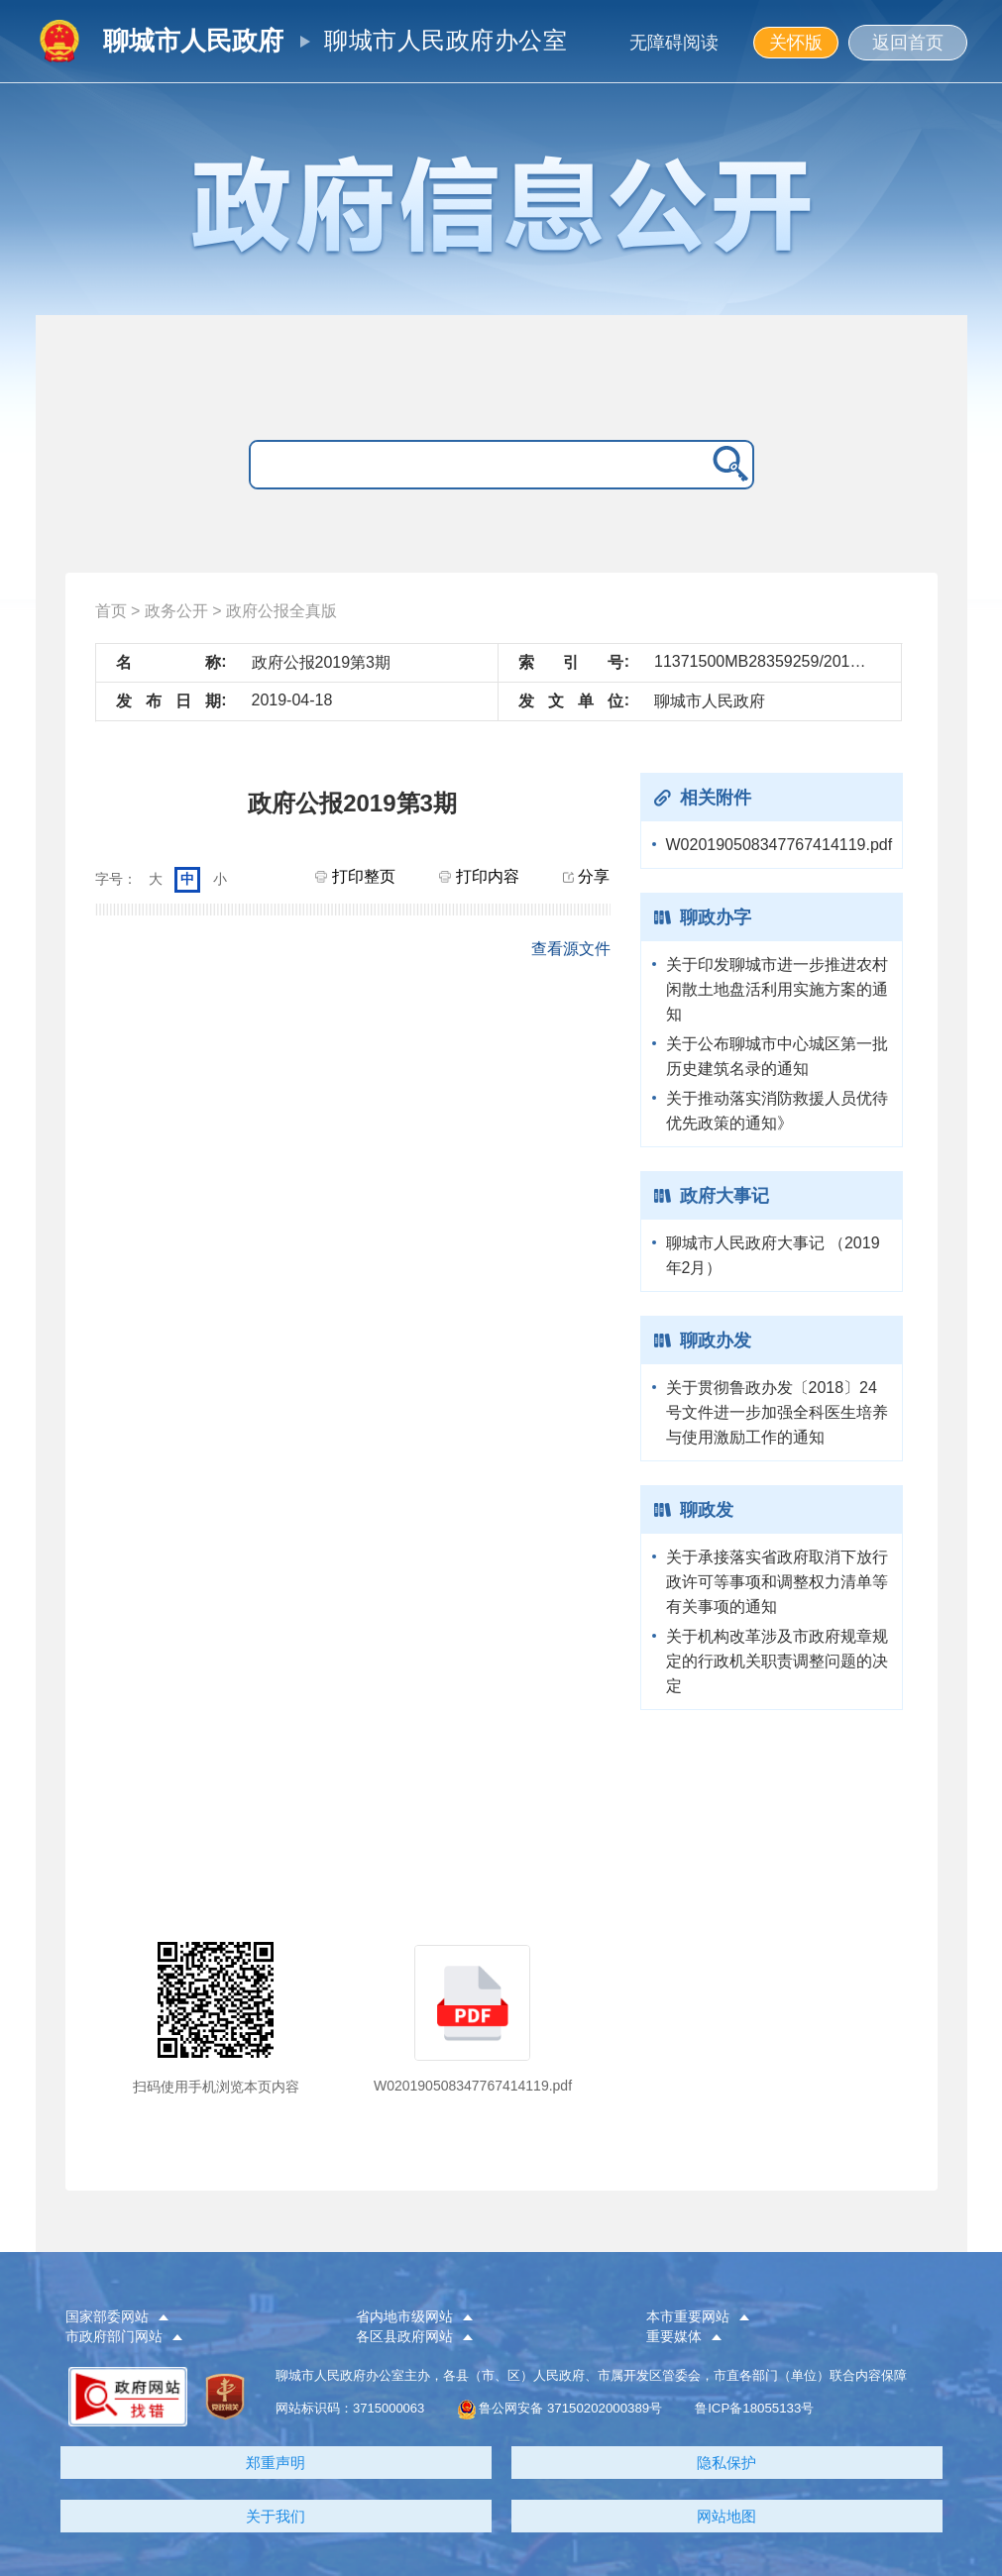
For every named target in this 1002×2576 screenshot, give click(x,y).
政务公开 (176, 610)
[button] (193, 2317)
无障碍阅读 (674, 43)
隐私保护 (726, 2462)
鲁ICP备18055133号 (754, 2408)
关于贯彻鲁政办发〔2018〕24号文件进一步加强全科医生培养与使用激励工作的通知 (777, 1412)
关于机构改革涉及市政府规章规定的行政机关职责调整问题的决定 (777, 1661)
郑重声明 (275, 2462)
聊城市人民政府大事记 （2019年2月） (773, 1255)
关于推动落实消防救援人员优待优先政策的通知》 (777, 1110)
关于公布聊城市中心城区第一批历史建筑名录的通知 (777, 1056)
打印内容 (478, 876)
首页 (111, 610)
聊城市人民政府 (193, 40)
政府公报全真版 (281, 610)
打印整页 (354, 876)
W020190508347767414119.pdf (778, 844)
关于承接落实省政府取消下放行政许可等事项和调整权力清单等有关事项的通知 (777, 1582)
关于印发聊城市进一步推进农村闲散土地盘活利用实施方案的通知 (777, 989)
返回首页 (908, 43)
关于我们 (275, 2516)
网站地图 (726, 2516)
